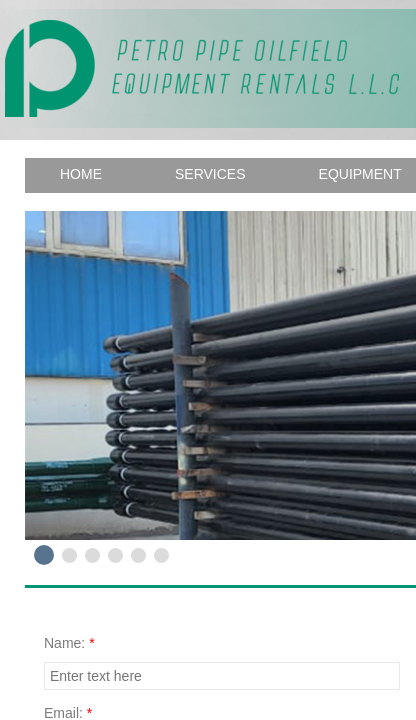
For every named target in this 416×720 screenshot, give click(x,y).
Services (210, 174)
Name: (69, 643)
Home (81, 174)
